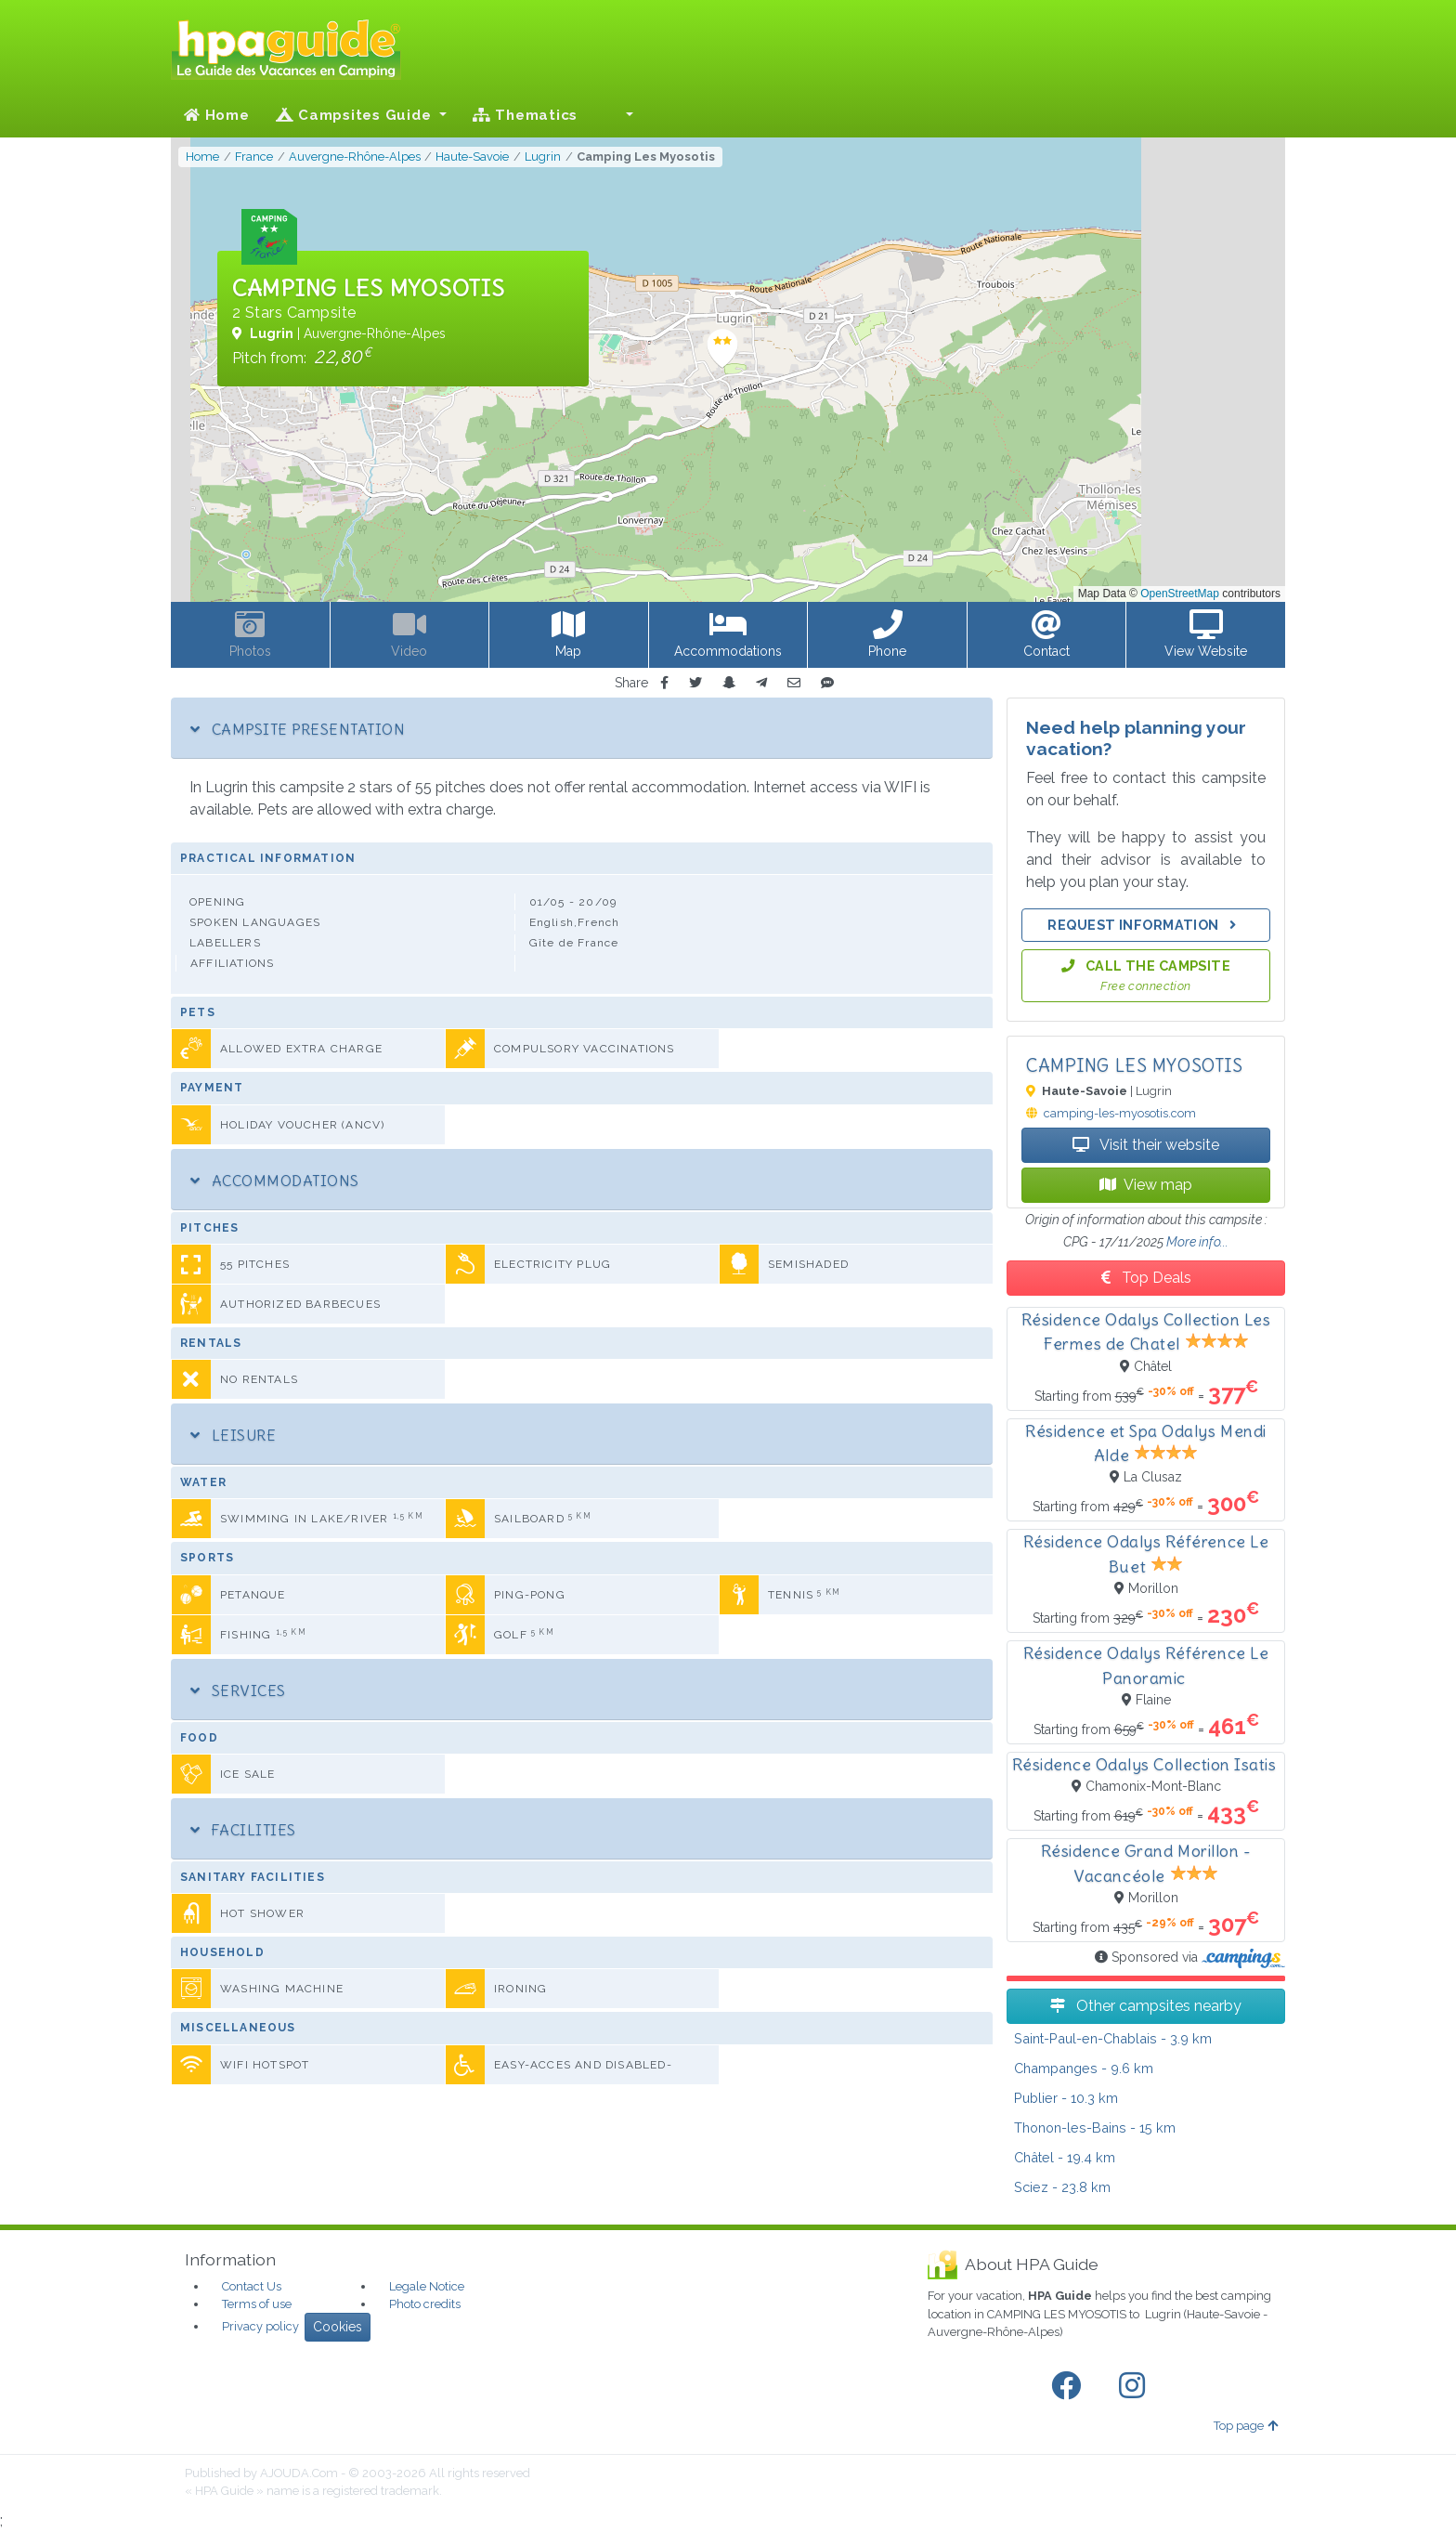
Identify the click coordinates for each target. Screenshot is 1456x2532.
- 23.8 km (1062, 2187)
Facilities (243, 1830)
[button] (618, 115)
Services (238, 1690)
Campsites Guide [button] (356, 115)
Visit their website (1145, 1145)
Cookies (337, 2326)
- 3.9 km (1113, 2038)
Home (217, 115)
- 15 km (1095, 2127)
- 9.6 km (1083, 2068)
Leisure (233, 1435)
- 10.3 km (1066, 2098)
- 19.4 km (1064, 2157)
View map (1145, 1185)
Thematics (525, 115)
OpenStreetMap (1179, 593)
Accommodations (274, 1180)
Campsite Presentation (297, 729)
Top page (1246, 2426)
